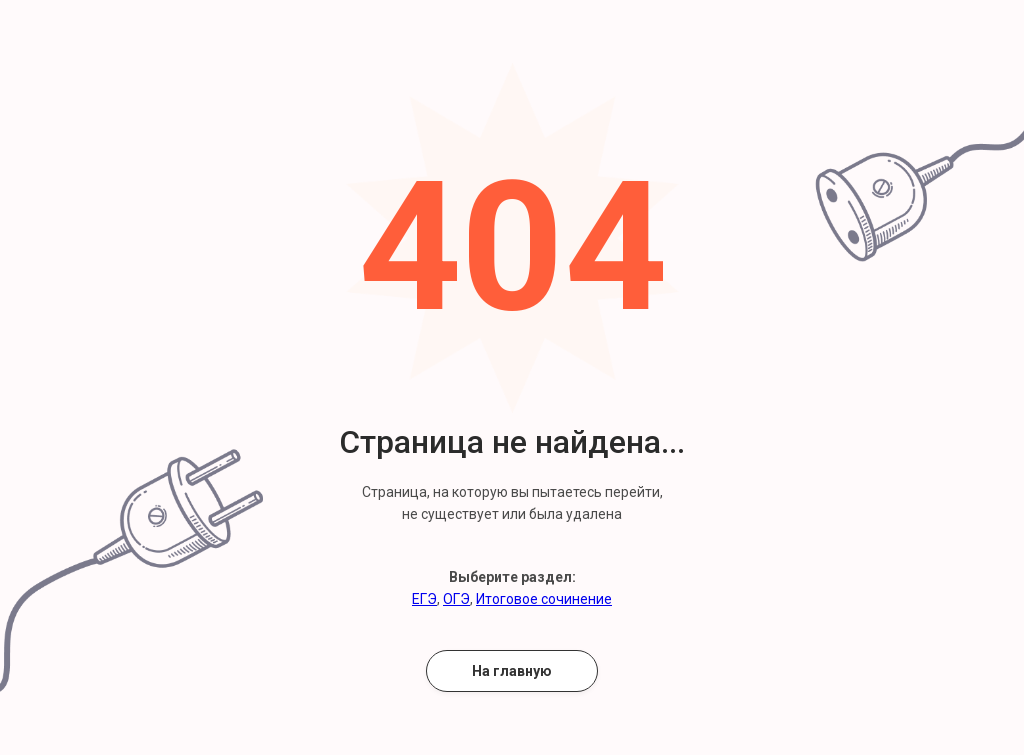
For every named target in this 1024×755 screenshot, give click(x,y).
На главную (512, 671)
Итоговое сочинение (544, 599)
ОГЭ (456, 599)
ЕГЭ (424, 599)
